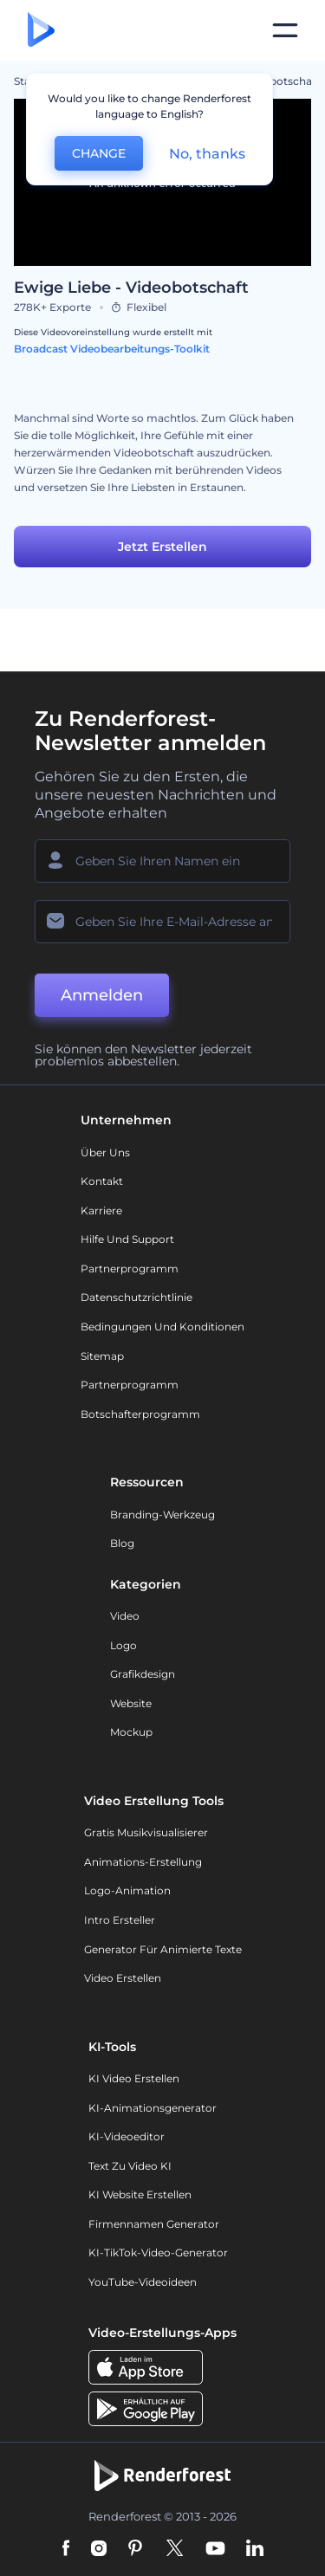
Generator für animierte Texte (163, 1949)
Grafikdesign (142, 1673)
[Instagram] (99, 2549)
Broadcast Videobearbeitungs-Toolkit (112, 348)
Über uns (105, 1152)
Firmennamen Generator (153, 2223)
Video (125, 1615)
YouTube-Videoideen (142, 2281)
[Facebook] (66, 2549)
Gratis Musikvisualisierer (146, 1832)
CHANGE (99, 153)
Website (131, 1703)
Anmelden (102, 995)
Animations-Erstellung (143, 1861)
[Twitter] (175, 2549)
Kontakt (102, 1181)
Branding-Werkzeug (162, 1514)
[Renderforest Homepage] (41, 30)
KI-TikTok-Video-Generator (158, 2252)
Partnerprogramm (130, 1268)
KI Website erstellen (140, 2194)
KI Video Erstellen (133, 2078)
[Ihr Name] (162, 861)
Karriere (101, 1210)
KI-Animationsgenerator (152, 2107)
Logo (123, 1645)
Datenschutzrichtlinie (136, 1297)
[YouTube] (215, 2549)
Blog (122, 1543)
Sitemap (102, 1355)
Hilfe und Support (127, 1239)
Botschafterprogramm (140, 1414)
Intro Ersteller (119, 1919)
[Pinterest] (135, 2549)
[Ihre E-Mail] (162, 921)
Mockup (131, 1731)
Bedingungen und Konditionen (162, 1326)
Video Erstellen (122, 1977)
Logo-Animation (127, 1890)
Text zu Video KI (130, 2165)
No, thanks (207, 154)
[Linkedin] (254, 2549)
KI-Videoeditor (126, 2136)
